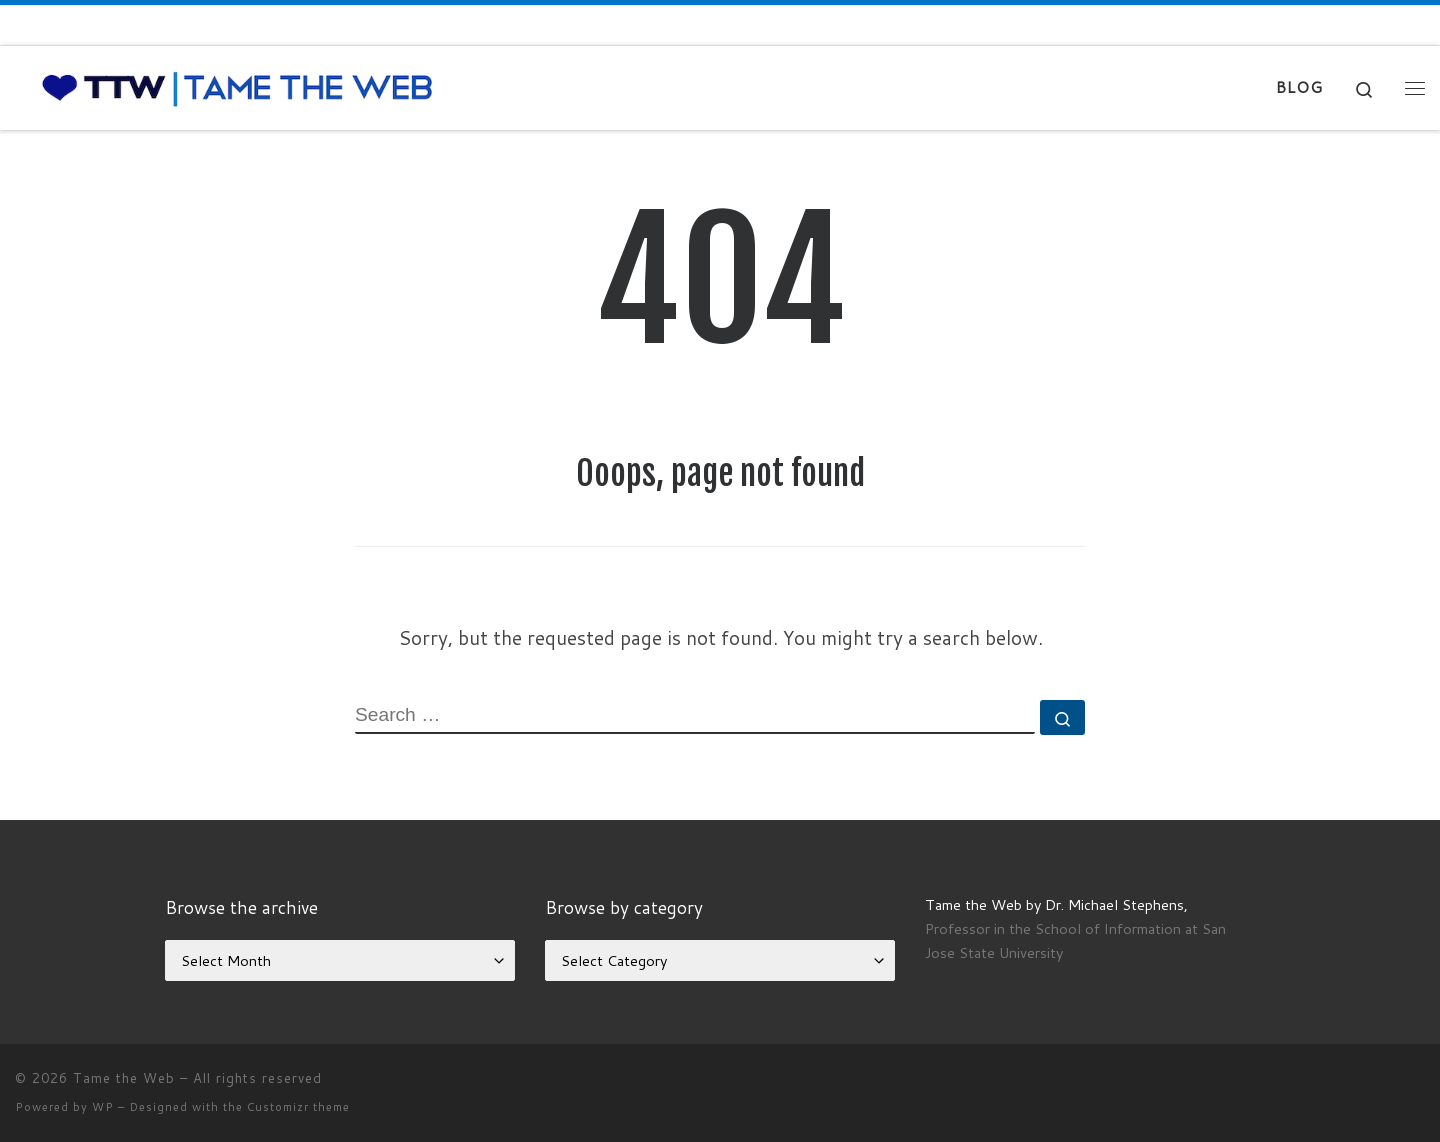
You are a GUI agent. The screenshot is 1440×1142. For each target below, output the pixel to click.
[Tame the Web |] (237, 86)
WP (103, 1107)
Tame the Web (124, 1078)
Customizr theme (298, 1107)
